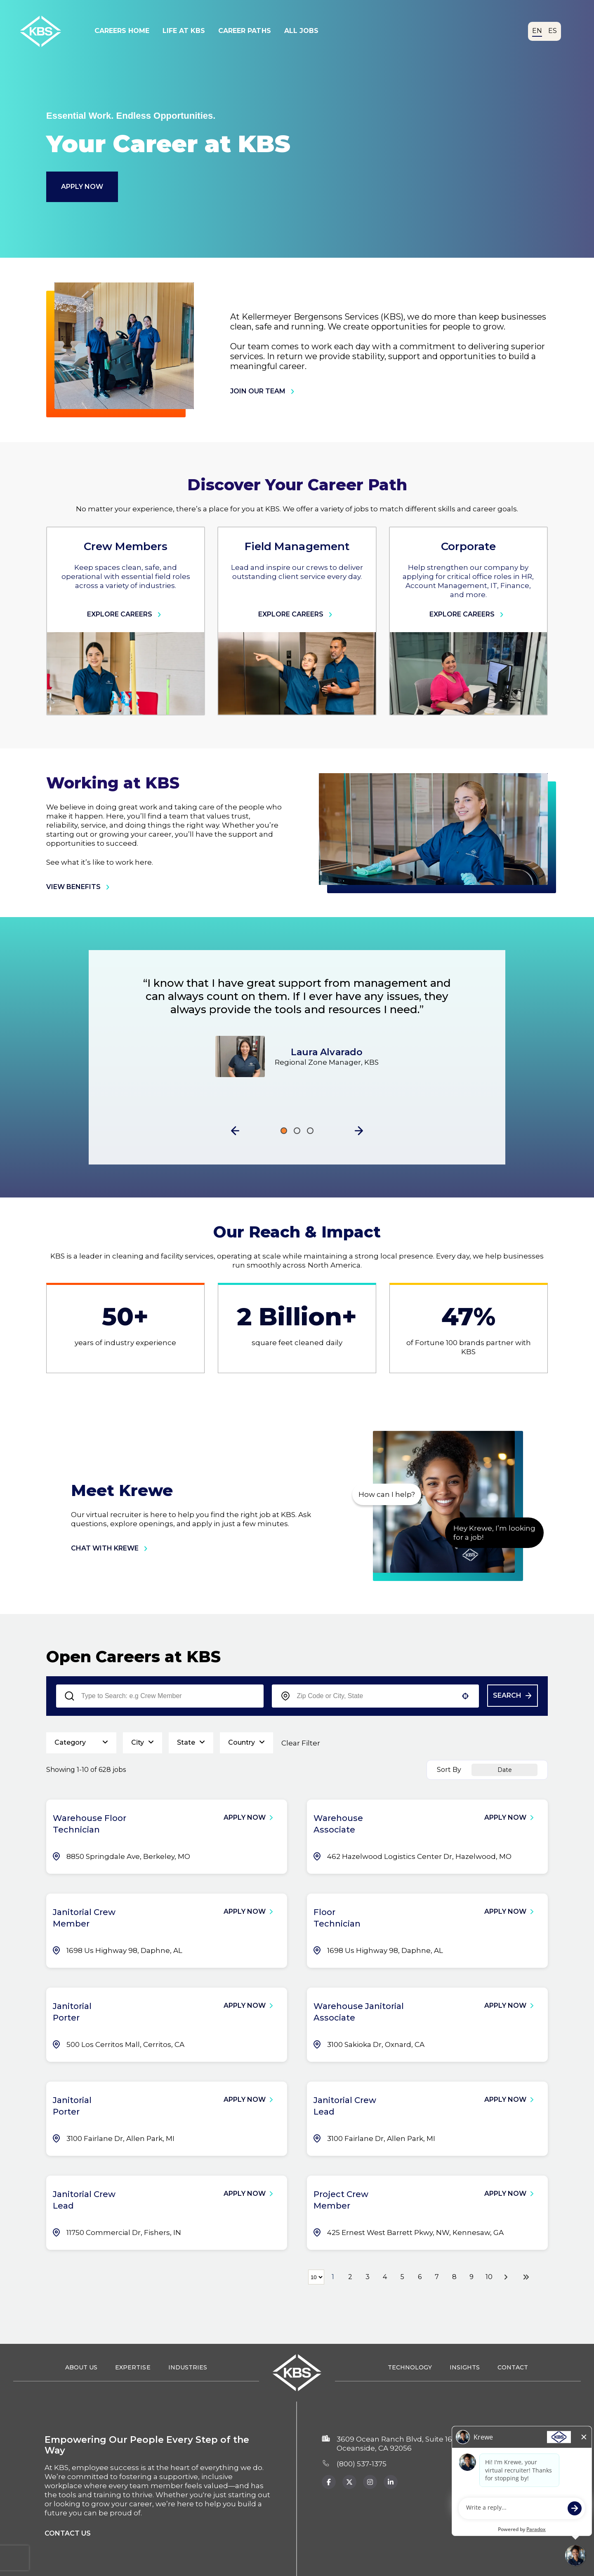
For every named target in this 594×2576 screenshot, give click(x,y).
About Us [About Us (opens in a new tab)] (81, 2367)
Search (507, 1695)
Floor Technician (337, 1918)
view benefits (79, 887)
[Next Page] (507, 2277)
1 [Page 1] (333, 2277)
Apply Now (82, 187)
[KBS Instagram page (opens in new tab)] (391, 2482)
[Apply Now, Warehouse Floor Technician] (252, 1817)
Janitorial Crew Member (84, 1918)
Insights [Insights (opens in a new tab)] (465, 2367)
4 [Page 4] (385, 2277)
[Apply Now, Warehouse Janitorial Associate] (512, 2005)
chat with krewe (111, 1548)
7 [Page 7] (437, 2277)
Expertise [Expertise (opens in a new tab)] (132, 2367)
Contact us (68, 2533)
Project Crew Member (341, 2200)
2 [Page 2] (350, 2277)
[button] (235, 1130)
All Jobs (301, 31)
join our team (264, 391)
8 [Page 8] (454, 2277)
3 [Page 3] (367, 2277)
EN (537, 31)
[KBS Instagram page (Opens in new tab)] (370, 2482)
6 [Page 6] (420, 2277)
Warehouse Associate (338, 1824)
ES (552, 31)
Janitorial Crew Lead (345, 2106)
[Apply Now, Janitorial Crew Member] (252, 1911)
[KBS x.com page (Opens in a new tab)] (349, 2482)
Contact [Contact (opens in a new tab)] (512, 2367)
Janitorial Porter (72, 2012)
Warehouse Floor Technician (89, 1824)
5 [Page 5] (402, 2277)
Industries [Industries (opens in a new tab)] (187, 2367)
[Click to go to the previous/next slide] (283, 1130)
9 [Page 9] (471, 2277)
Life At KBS (184, 31)
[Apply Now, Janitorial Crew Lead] (512, 2099)
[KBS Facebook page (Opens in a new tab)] (329, 2482)
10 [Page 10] (489, 2277)
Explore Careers (126, 614)
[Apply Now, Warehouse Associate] (512, 1817)
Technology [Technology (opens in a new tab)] (410, 2367)
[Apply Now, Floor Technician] (512, 1911)
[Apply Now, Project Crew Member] (512, 2193)
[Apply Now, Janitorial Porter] (252, 2005)
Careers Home (121, 31)
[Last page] (526, 2277)
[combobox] (375, 1696)
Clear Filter (300, 1743)
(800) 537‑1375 (362, 2464)
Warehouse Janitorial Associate (359, 2012)
